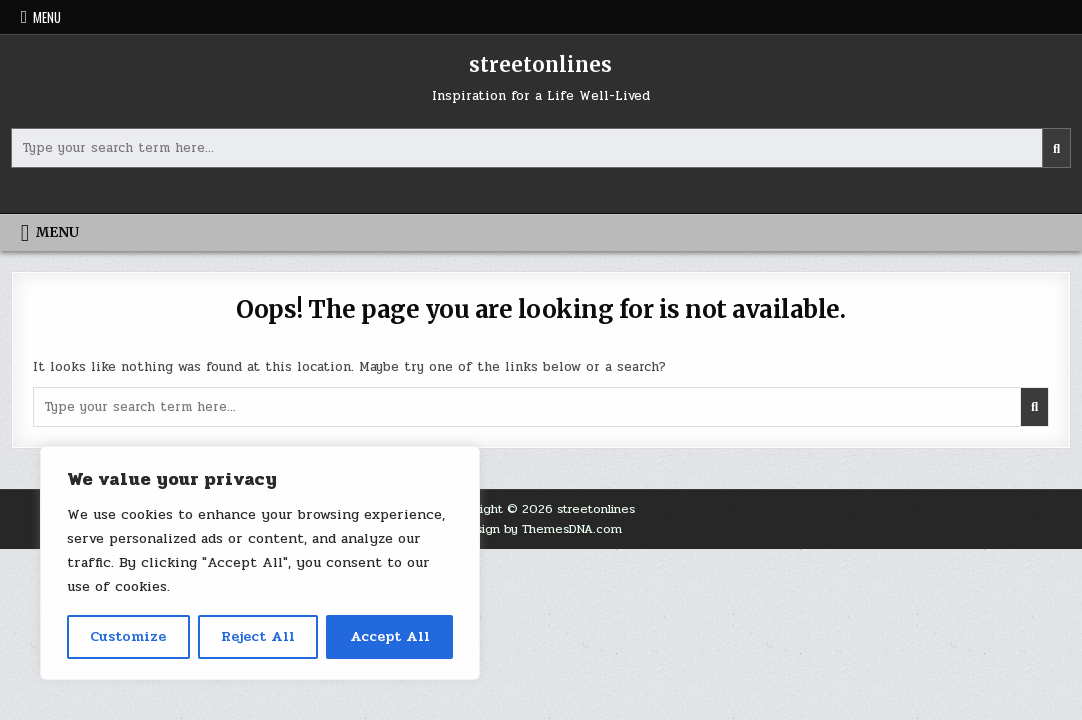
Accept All (390, 636)
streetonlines (540, 64)
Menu (47, 17)
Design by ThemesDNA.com (541, 529)
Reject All (258, 636)
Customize (128, 636)
